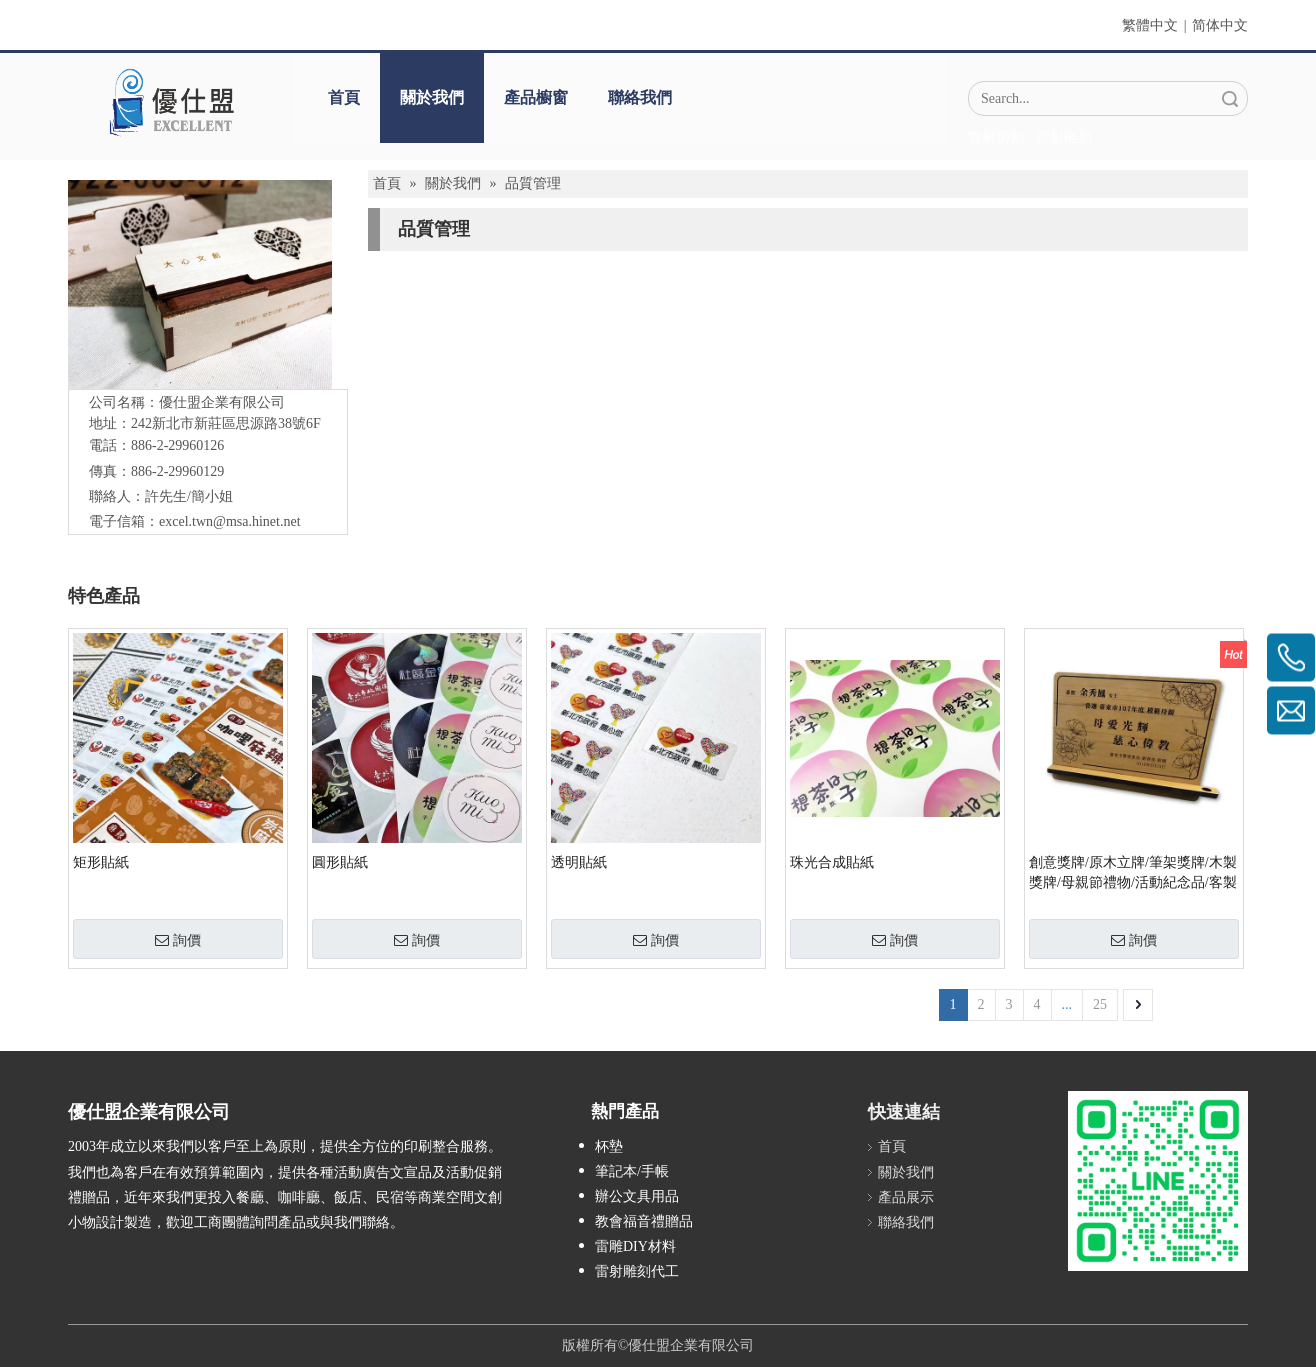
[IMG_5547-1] (200, 284)
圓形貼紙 (340, 862)
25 (1100, 1004)
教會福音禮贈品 (644, 1221)
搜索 (1230, 98)
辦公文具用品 (637, 1196)
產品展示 (906, 1197)
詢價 (178, 940)
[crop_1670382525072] (171, 102)
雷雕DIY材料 (635, 1246)
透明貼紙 (579, 862)
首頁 (344, 97)
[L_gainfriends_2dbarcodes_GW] (1158, 1181)
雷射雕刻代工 (637, 1271)
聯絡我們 (640, 97)
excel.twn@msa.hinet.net (230, 521)
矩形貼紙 (101, 862)
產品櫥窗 (536, 97)
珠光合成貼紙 (832, 862)
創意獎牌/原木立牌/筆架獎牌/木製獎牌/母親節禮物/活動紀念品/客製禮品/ (1133, 874)
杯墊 (609, 1146)
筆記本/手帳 (632, 1171)
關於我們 (432, 97)
